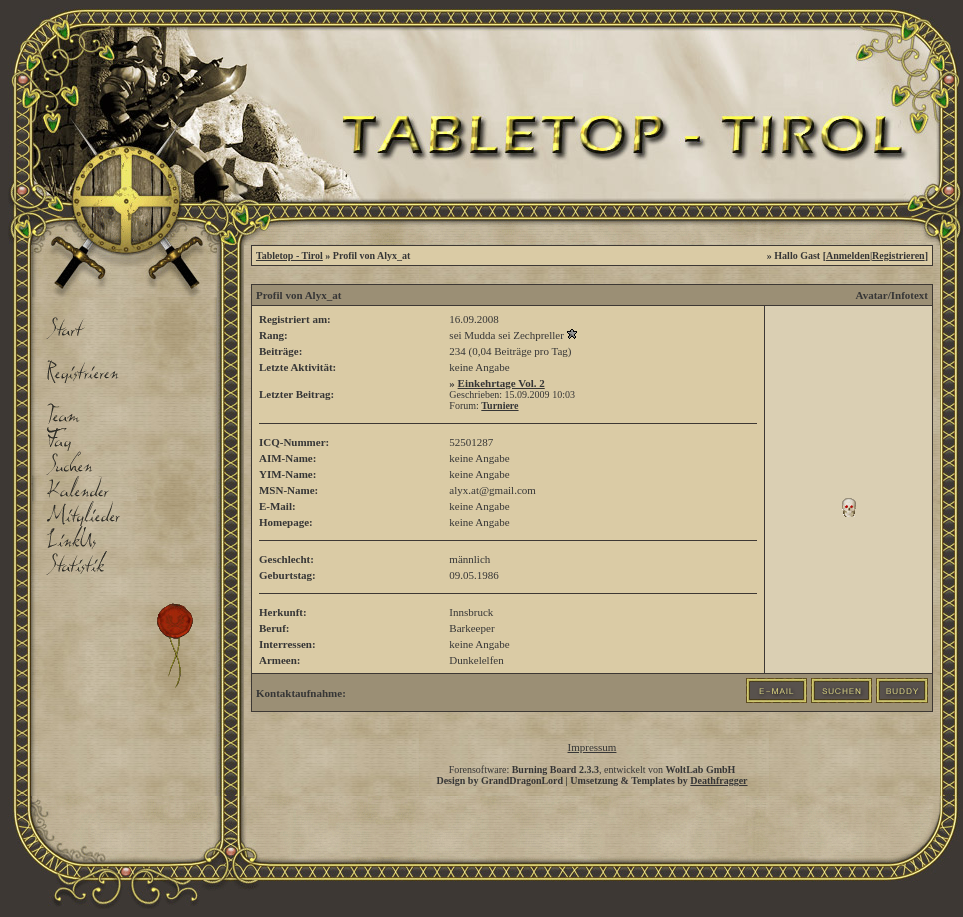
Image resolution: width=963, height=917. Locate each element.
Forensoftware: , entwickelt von (592, 769)
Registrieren (898, 255)
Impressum (592, 747)
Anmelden (848, 255)
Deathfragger (718, 780)
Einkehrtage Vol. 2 (501, 383)
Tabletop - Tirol (289, 255)
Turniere (499, 405)
